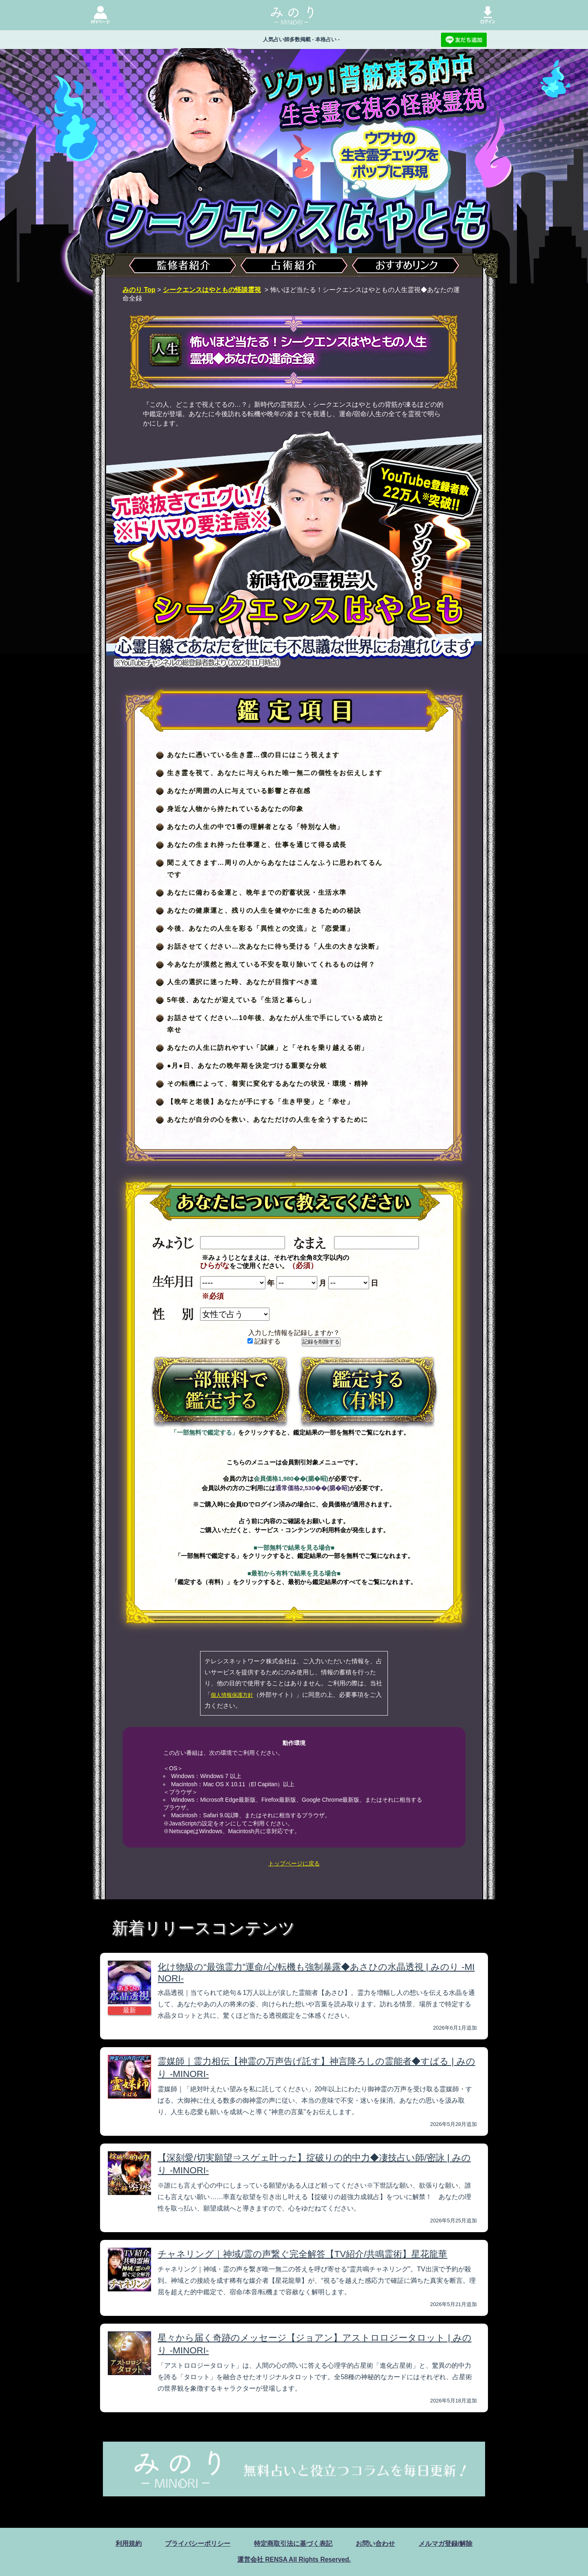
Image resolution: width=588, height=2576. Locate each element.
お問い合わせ (375, 2543)
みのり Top (139, 289)
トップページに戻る (294, 1863)
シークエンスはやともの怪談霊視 (212, 289)
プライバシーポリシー (197, 2543)
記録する (264, 1341)
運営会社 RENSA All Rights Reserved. (294, 2559)
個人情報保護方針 (232, 1695)
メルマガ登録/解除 (445, 2543)
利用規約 (129, 2543)
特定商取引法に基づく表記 (293, 2543)
